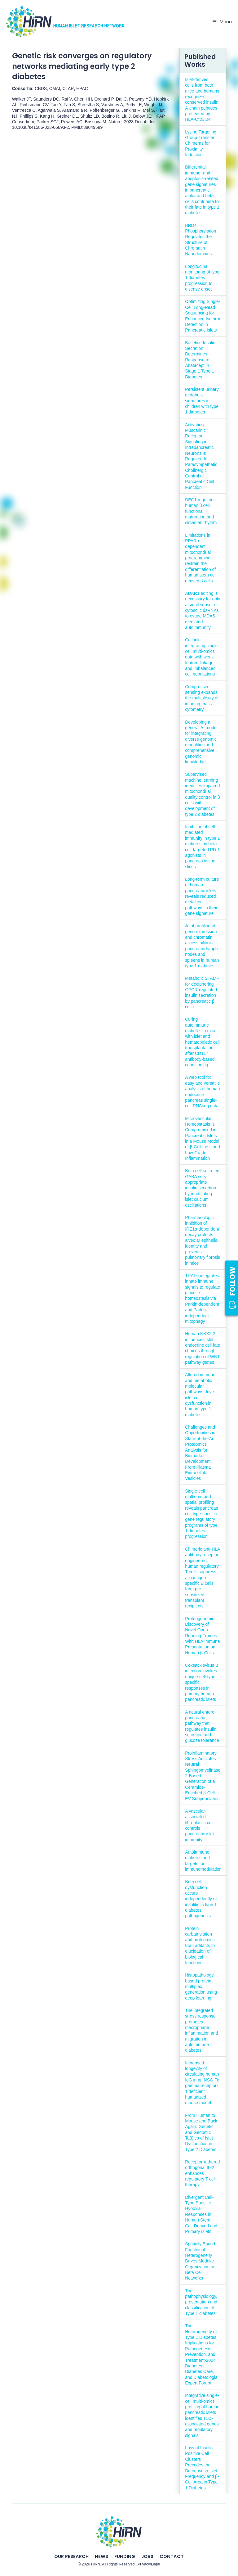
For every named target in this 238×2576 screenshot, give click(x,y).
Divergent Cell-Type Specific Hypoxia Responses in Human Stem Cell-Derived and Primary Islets (201, 2214)
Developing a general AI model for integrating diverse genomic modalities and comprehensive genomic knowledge (201, 742)
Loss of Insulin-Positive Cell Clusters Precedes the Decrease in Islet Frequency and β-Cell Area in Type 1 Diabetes (202, 2467)
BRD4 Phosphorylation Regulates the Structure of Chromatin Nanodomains (200, 239)
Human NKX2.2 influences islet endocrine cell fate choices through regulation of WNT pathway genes (202, 1348)
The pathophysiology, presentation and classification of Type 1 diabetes (201, 2302)
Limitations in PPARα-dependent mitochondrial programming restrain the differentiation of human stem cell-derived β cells (201, 558)
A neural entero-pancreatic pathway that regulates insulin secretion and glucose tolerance (202, 1726)
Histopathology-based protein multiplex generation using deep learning (201, 1986)
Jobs (147, 2556)
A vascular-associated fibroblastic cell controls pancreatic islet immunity (199, 1825)
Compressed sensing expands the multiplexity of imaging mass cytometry (201, 698)
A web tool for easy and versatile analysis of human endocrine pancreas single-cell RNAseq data (202, 1091)
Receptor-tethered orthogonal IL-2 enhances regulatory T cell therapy (202, 2173)
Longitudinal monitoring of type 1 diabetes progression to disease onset (202, 277)
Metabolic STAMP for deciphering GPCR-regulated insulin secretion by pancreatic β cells (202, 992)
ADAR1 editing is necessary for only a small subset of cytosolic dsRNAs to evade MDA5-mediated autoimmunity (202, 610)
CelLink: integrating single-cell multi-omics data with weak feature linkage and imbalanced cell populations (202, 656)
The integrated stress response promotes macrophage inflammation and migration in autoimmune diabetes (201, 2030)
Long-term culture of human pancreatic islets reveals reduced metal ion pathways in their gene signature (202, 896)
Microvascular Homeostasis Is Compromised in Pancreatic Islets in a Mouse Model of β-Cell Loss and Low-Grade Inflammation (202, 1138)
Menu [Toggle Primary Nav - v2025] (221, 22)
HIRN (95, 2564)
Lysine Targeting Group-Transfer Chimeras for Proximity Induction (200, 143)
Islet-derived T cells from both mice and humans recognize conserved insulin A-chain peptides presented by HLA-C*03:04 (202, 99)
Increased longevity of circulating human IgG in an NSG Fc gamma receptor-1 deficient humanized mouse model (202, 2082)
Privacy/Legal (149, 2564)
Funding (124, 2556)
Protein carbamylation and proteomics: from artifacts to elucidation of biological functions (200, 1945)
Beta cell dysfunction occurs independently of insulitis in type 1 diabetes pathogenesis (201, 1898)
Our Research (71, 2556)
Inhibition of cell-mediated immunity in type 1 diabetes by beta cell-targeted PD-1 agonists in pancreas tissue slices (202, 846)
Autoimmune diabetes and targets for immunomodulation (203, 1861)
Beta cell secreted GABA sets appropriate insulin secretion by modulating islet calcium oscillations (202, 1187)
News (101, 2556)
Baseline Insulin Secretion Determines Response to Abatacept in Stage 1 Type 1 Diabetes (200, 359)
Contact (172, 2556)
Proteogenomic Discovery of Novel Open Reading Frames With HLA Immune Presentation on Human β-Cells (202, 1635)
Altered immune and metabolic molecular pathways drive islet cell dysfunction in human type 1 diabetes (200, 1394)
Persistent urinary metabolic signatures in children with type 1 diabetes (202, 400)
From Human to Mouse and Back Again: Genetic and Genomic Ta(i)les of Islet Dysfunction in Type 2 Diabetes (201, 2132)
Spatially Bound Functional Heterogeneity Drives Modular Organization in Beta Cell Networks (200, 2260)
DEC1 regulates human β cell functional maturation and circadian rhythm (201, 511)
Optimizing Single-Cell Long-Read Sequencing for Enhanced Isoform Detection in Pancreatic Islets (202, 315)
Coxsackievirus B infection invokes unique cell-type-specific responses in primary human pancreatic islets (201, 1682)
